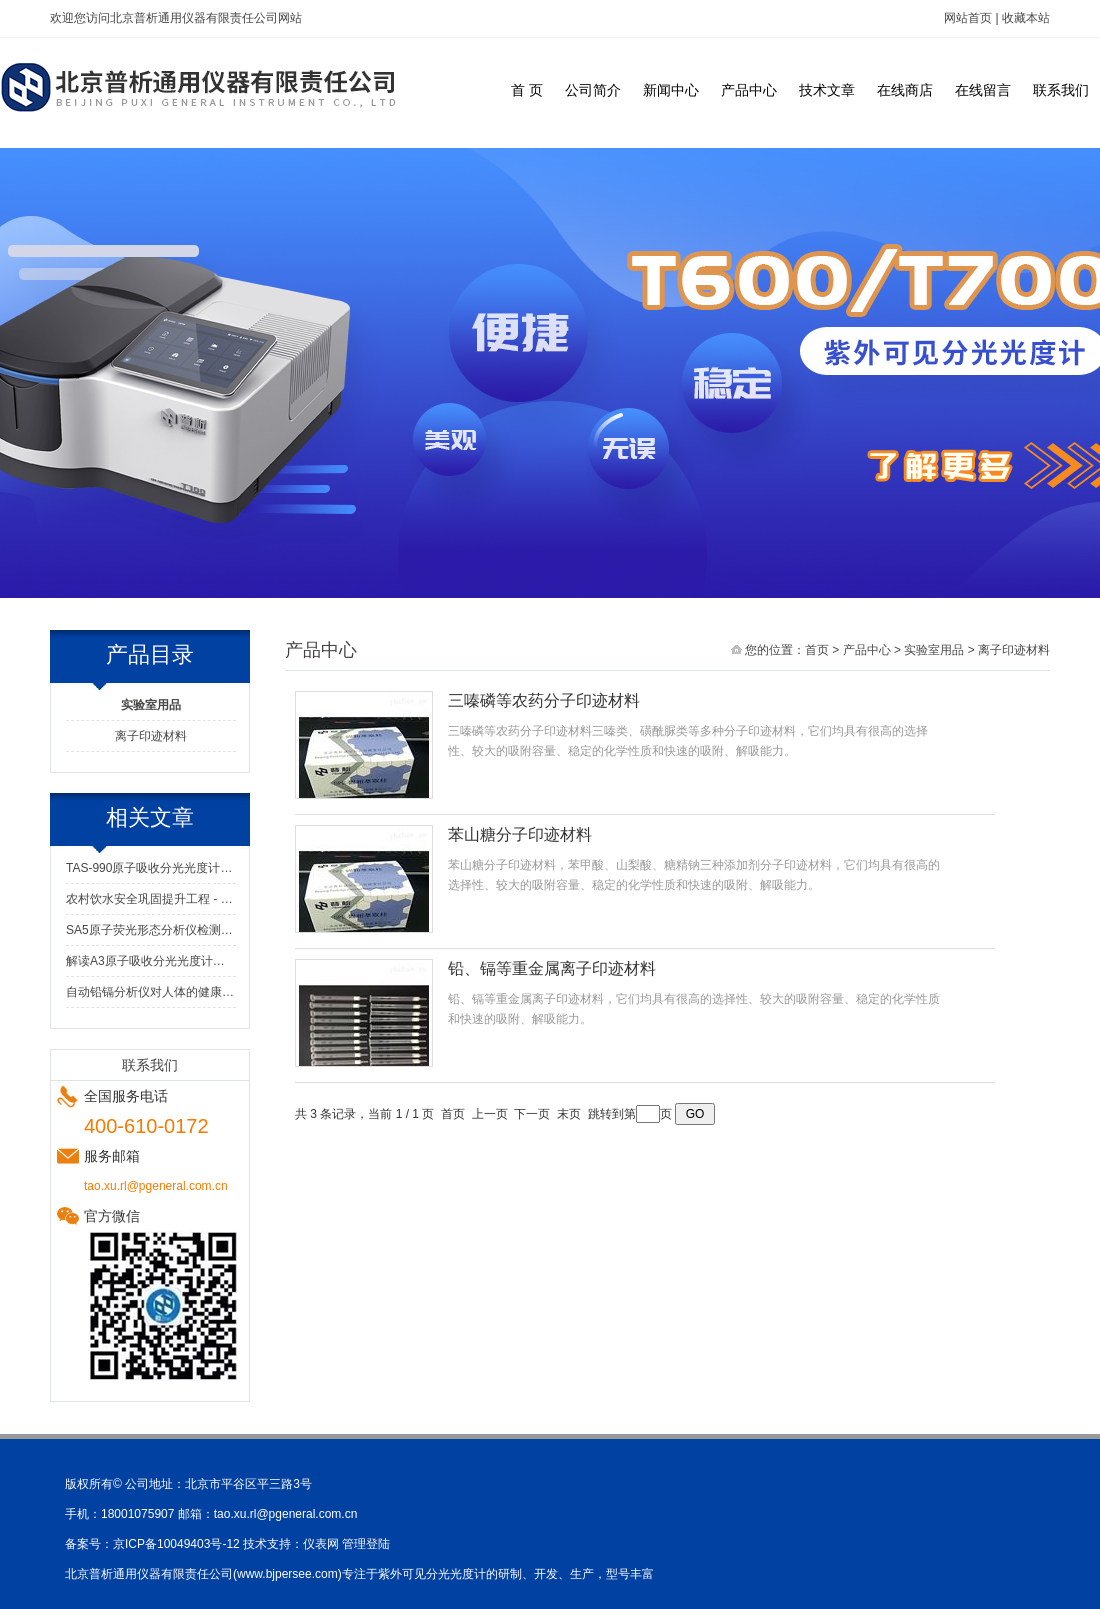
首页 (817, 650)
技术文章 (827, 90)
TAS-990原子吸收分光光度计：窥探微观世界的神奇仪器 (151, 868)
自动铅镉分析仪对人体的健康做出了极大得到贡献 (151, 992)
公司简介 (593, 90)
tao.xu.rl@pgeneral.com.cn (286, 1514)
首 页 (527, 90)
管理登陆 (366, 1544)
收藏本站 (1026, 18)
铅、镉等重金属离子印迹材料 (552, 968)
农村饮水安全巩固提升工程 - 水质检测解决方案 (151, 899)
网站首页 (968, 18)
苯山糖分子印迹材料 (520, 834)
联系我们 (1061, 90)
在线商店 (905, 90)
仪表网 (321, 1544)
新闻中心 (671, 90)
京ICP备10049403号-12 (176, 1544)
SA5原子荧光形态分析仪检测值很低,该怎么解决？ (151, 930)
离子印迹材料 (151, 736)
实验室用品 (934, 650)
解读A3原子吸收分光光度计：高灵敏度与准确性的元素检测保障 (151, 961)
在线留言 (983, 90)
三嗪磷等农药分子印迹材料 (544, 700)
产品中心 (749, 90)
